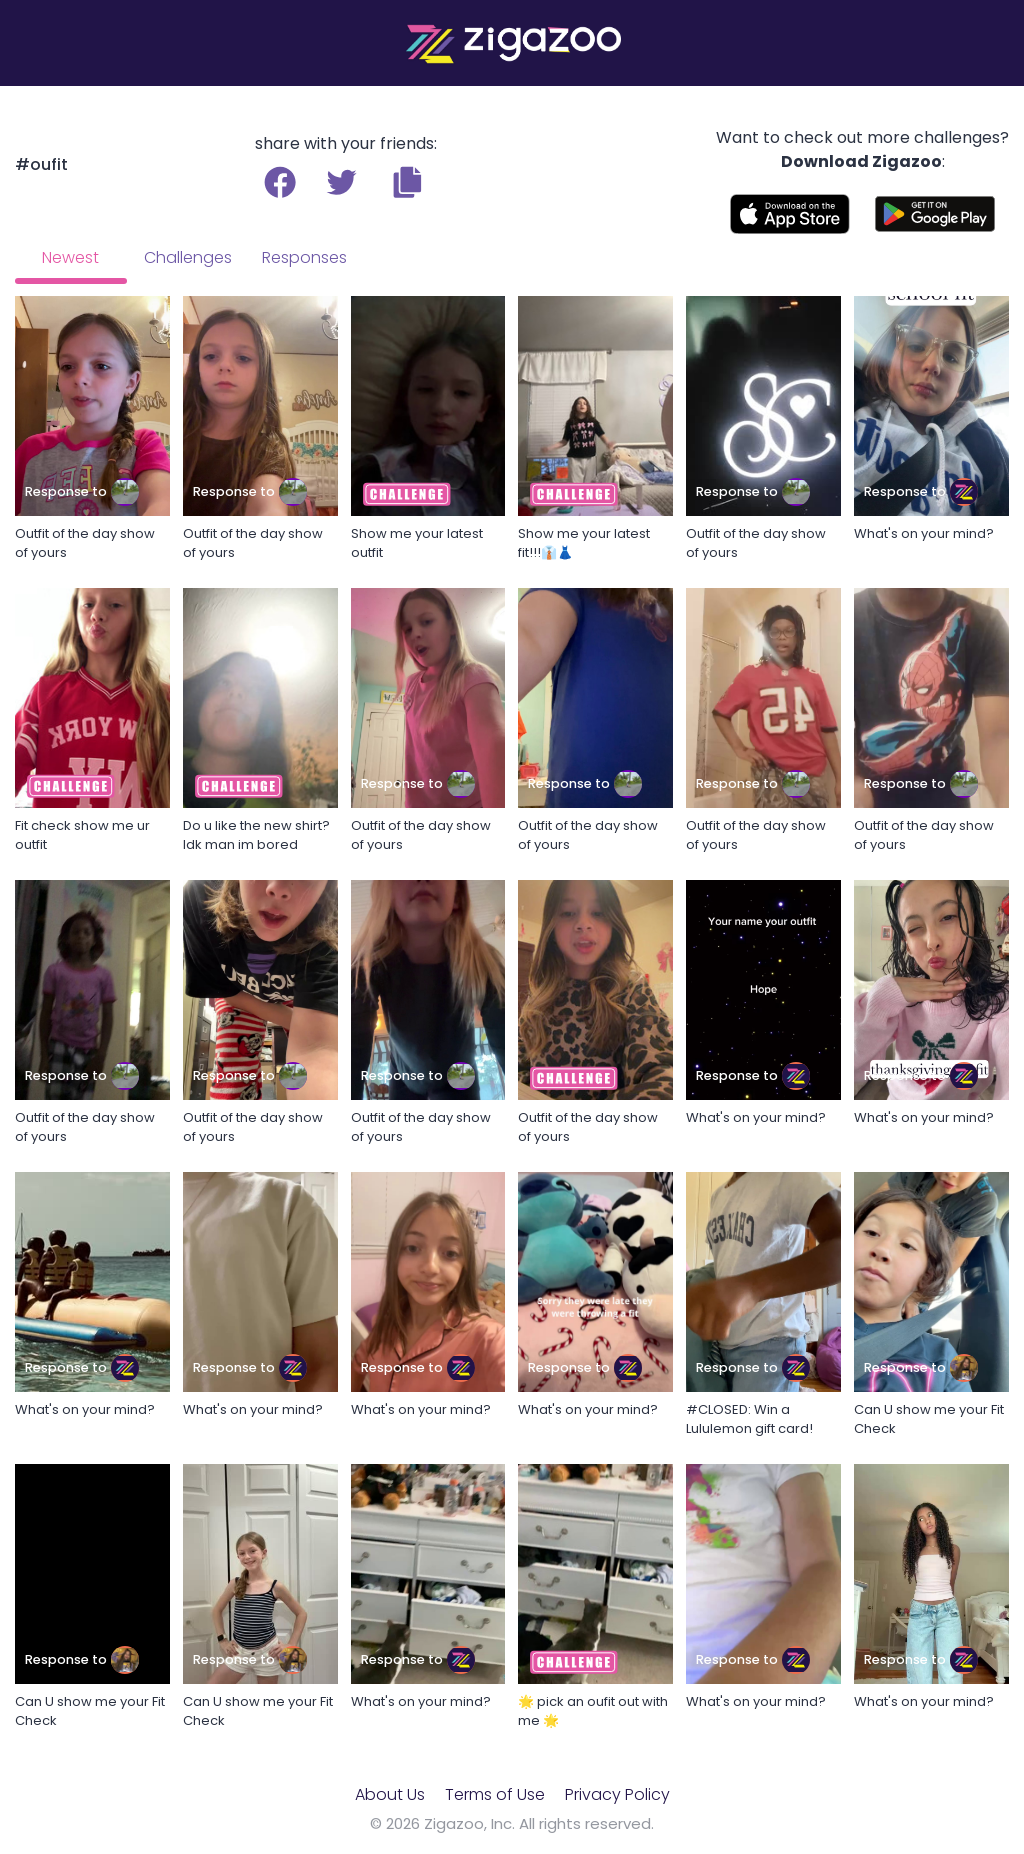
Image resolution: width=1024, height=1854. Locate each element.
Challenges (188, 257)
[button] (407, 182)
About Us (390, 1794)
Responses (304, 257)
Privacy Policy (617, 1794)
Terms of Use (495, 1794)
